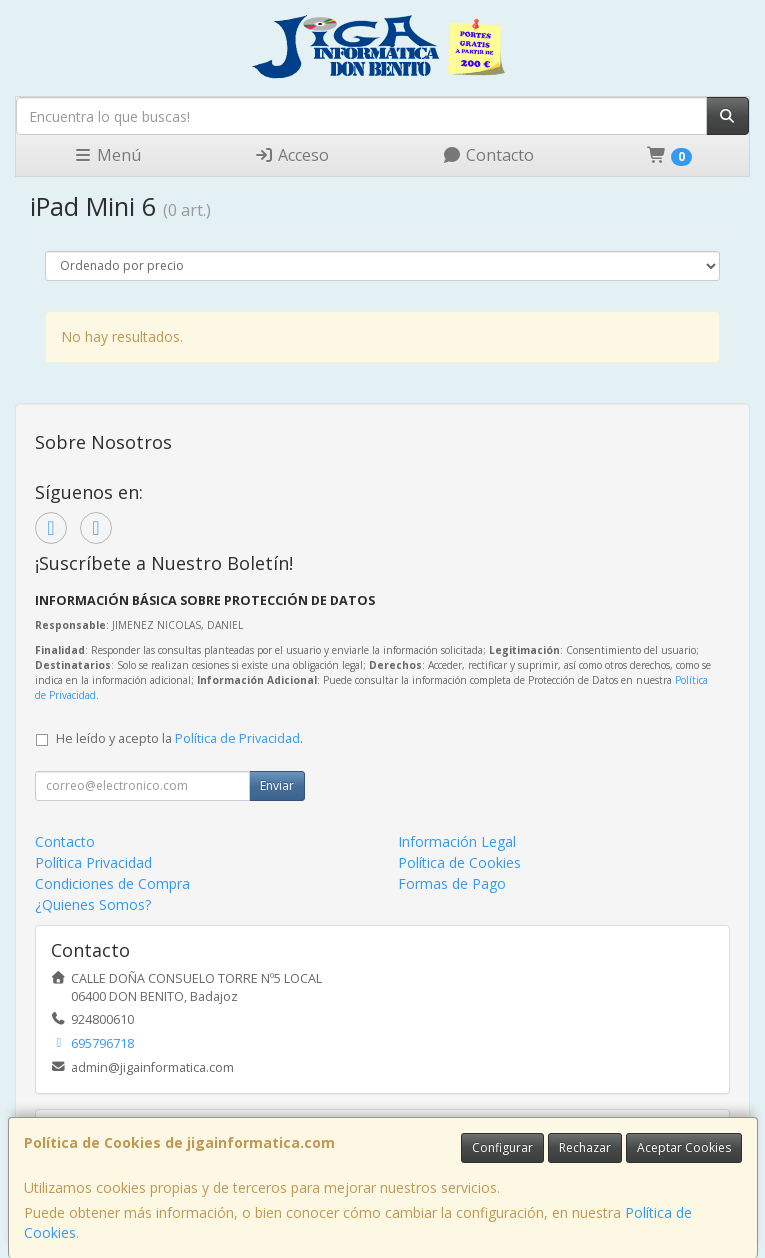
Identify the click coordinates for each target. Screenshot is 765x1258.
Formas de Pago (452, 883)
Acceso (291, 155)
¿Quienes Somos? (93, 904)
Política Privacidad (93, 862)
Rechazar (585, 1147)
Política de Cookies (459, 862)
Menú (107, 155)
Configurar (502, 1147)
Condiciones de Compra (112, 883)
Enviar (277, 785)
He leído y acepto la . (179, 738)
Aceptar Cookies (684, 1147)
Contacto (488, 155)
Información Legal (457, 841)
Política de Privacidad (237, 738)
